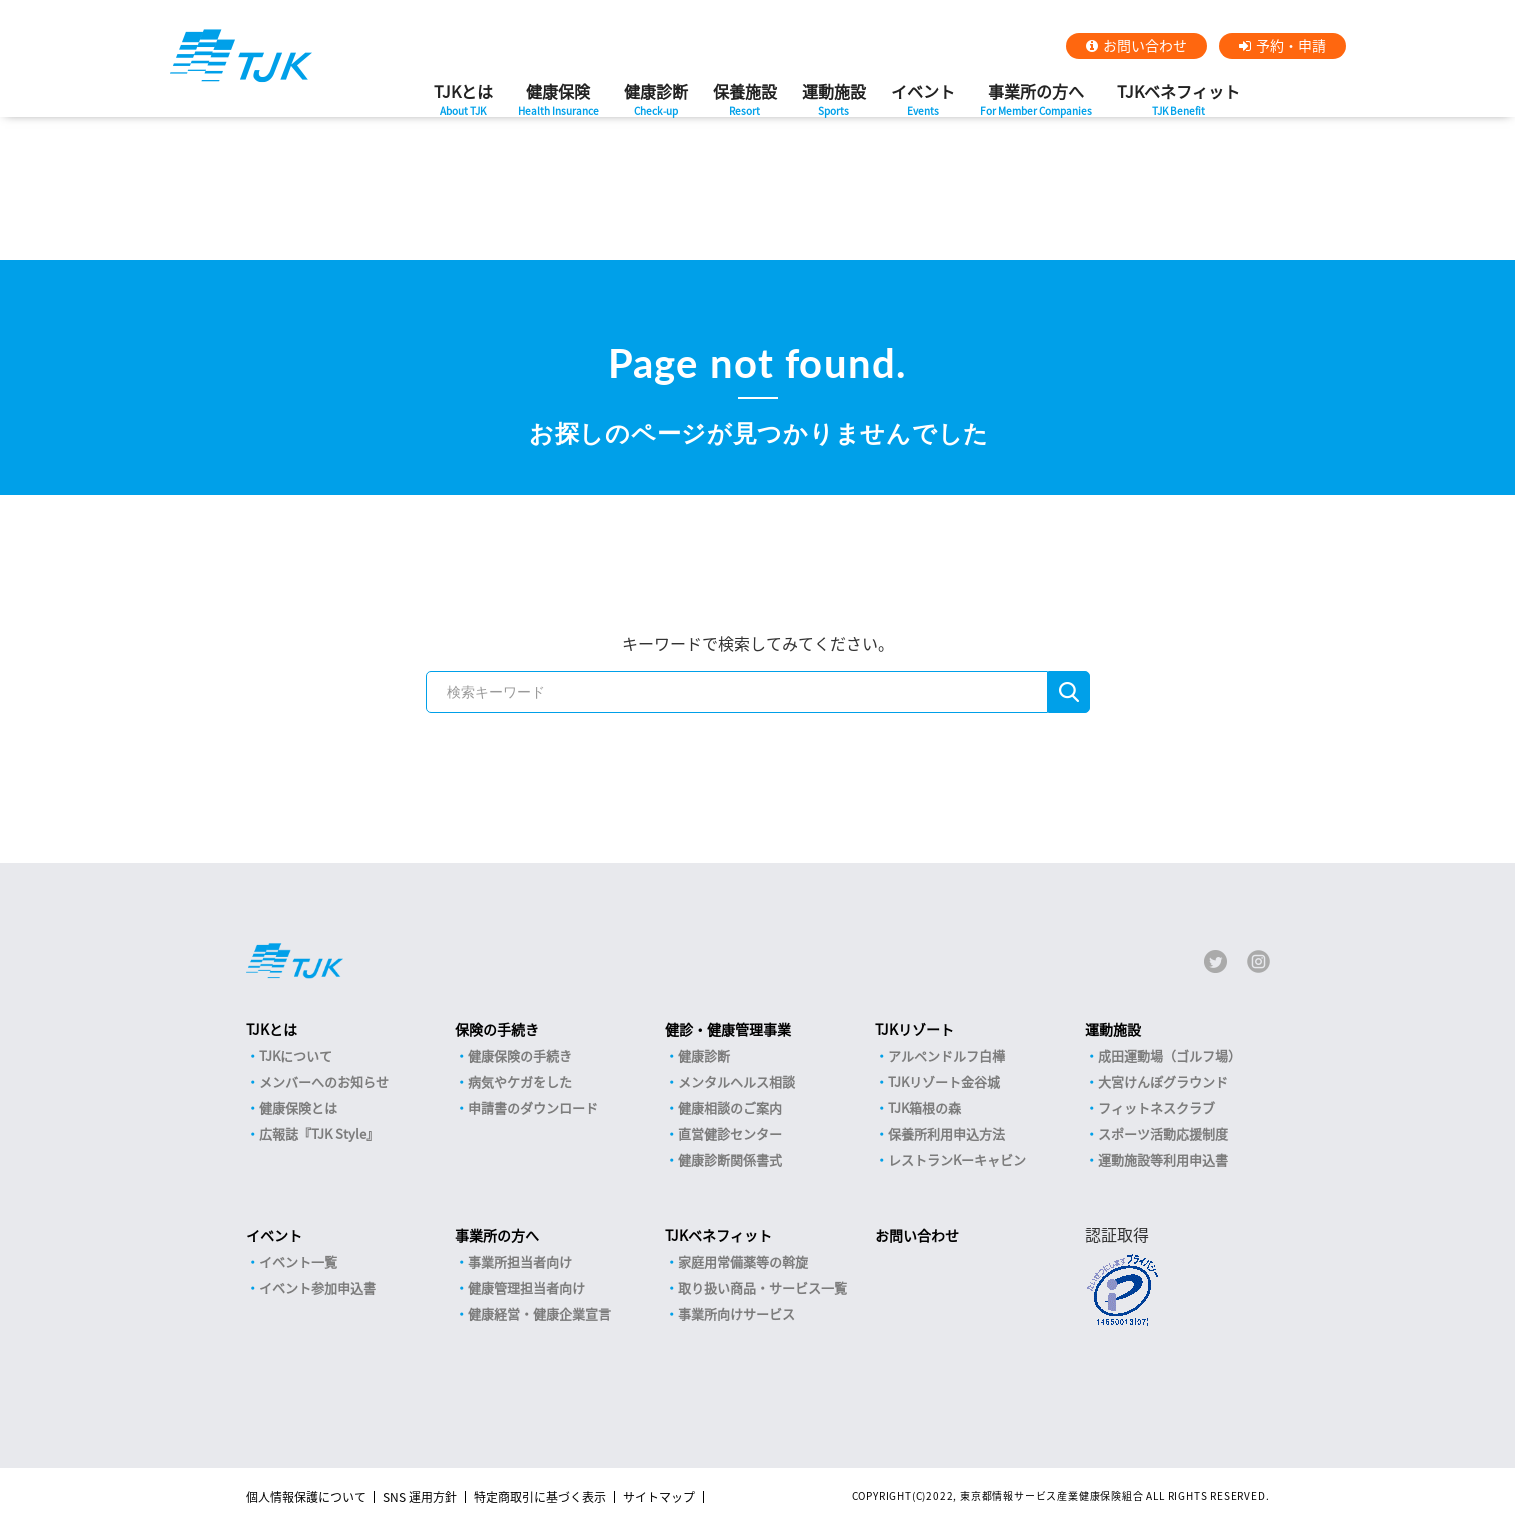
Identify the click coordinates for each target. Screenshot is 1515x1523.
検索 (1069, 692)
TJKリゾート (914, 1029)
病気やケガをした (520, 1081)
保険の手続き (497, 1029)
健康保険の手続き (520, 1055)
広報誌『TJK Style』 (319, 1133)
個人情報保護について (306, 1497)
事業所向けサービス (736, 1313)
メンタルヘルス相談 (736, 1081)
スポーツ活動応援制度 (1163, 1133)
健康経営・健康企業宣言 (539, 1313)
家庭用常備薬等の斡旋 (743, 1261)
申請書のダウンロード (533, 1107)
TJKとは (463, 104)
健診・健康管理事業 (728, 1029)
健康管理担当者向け (526, 1287)
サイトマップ (659, 1497)
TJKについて (295, 1055)
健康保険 (558, 104)
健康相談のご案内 (730, 1107)
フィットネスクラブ (1156, 1107)
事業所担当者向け (520, 1261)
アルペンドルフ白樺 (946, 1055)
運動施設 (834, 104)
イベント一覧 (298, 1261)
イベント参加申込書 (317, 1287)
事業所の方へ (1036, 104)
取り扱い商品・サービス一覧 (762, 1287)
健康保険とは (298, 1107)
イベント (923, 104)
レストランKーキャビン (957, 1159)
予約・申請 (1291, 45)
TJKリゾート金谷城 (944, 1081)
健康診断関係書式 (730, 1159)
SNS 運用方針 (420, 1497)
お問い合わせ (1145, 45)
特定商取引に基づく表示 (540, 1497)
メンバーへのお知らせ (324, 1081)
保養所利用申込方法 (946, 1133)
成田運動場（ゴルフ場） (1169, 1055)
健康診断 (656, 104)
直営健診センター (730, 1133)
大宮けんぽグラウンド (1163, 1081)
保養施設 (745, 104)
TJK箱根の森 (924, 1107)
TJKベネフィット (1178, 104)
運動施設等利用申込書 (1163, 1159)
